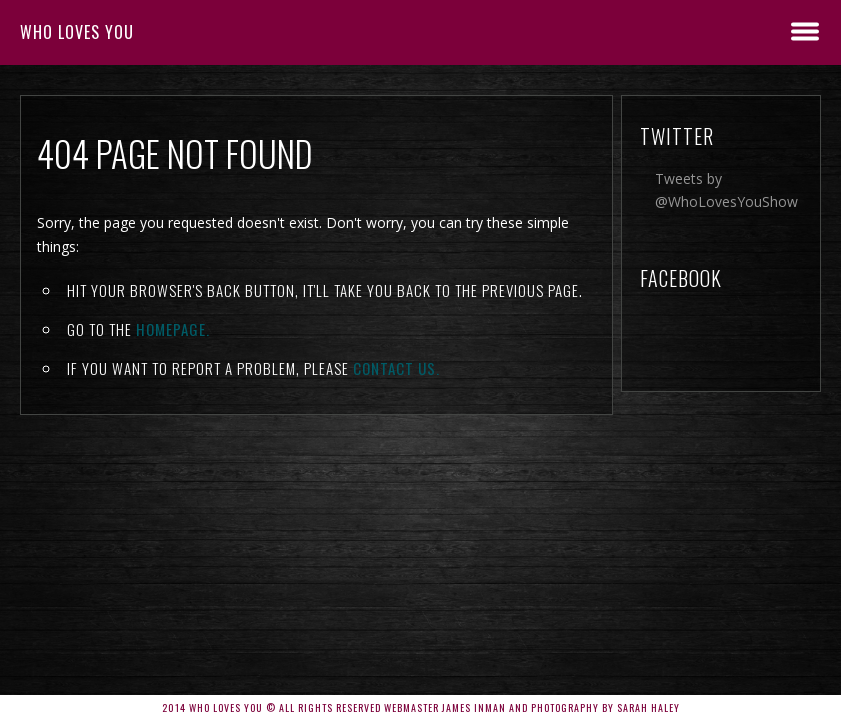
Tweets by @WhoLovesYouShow (726, 190)
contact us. (396, 368)
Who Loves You (77, 32)
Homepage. (173, 329)
